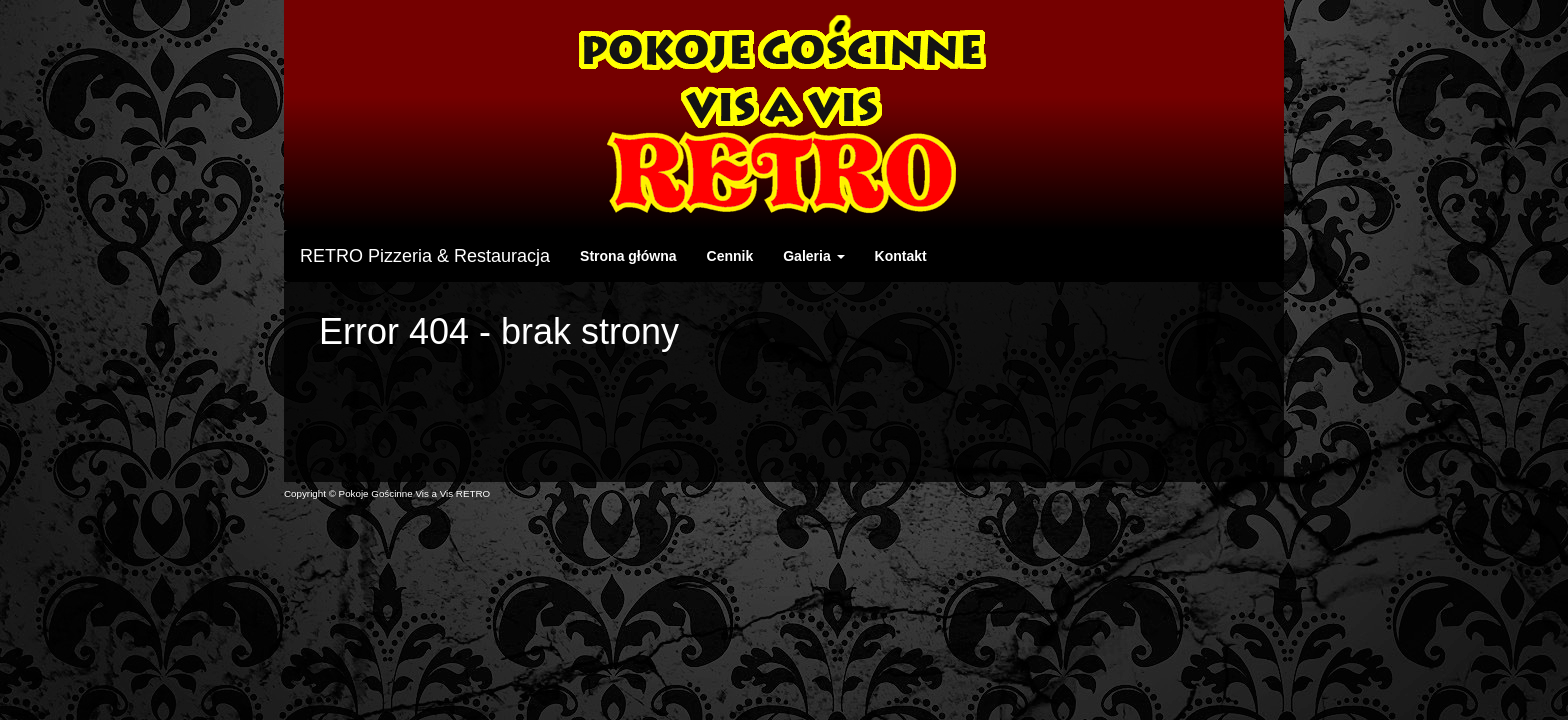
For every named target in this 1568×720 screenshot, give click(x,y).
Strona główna (628, 256)
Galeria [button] (813, 256)
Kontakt (901, 256)
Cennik (730, 256)
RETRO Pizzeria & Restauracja (425, 256)
